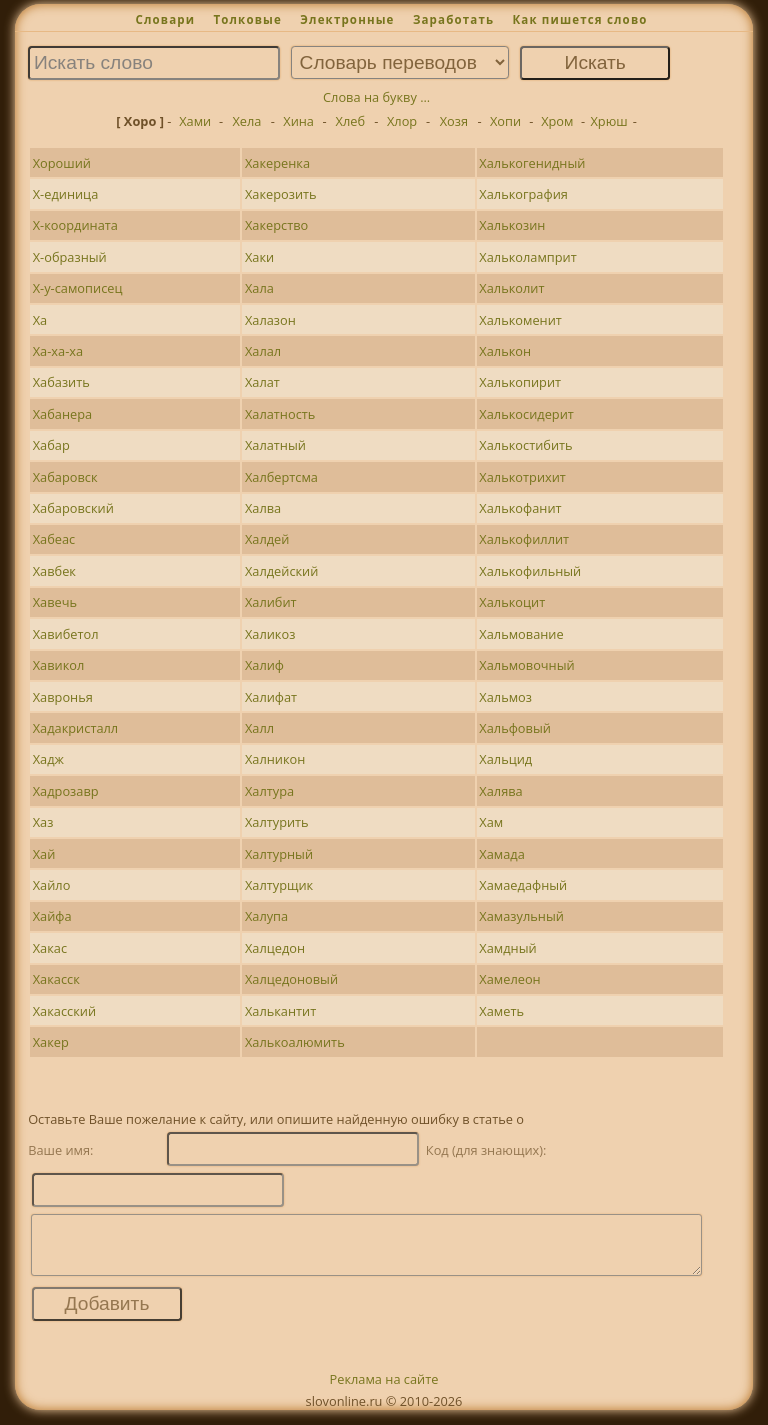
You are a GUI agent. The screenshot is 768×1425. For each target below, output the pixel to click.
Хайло (52, 885)
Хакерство (276, 225)
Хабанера (62, 414)
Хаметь (501, 1011)
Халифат (271, 697)
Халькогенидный (532, 163)
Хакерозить (281, 194)
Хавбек (54, 571)
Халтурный (279, 854)
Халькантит (280, 1011)
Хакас (50, 948)
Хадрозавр (66, 791)
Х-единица (66, 194)
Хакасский (64, 1011)
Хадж (48, 759)
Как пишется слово (579, 19)
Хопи (505, 121)
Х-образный (70, 257)
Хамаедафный (523, 885)
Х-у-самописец (78, 288)
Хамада (501, 854)
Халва (263, 508)
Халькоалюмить (295, 1042)
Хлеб (351, 121)
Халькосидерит (526, 414)
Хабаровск (65, 477)
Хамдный (507, 948)
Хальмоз (505, 697)
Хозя (454, 121)
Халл (259, 728)
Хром (557, 121)
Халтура (269, 791)
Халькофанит (520, 508)
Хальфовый (515, 728)
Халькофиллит (524, 539)
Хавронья (63, 697)
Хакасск (56, 979)
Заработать (453, 19)
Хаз (43, 822)
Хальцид (505, 759)
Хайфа (52, 916)
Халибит (271, 602)
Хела (246, 121)
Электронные (347, 19)
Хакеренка (277, 163)
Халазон (270, 320)
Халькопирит (520, 382)
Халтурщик (279, 885)
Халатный (275, 445)
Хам (491, 822)
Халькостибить (525, 445)
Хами (195, 121)
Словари (165, 19)
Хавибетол (66, 634)
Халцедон (275, 948)
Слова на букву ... (376, 97)
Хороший (62, 163)
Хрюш (608, 121)
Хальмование (521, 634)
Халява (500, 791)
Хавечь (55, 602)
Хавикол (59, 665)
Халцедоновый (291, 979)
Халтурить (277, 822)
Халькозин (512, 225)
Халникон (275, 759)
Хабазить (61, 382)
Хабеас (54, 539)
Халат (262, 382)
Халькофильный (530, 571)
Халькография (523, 194)
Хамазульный (521, 916)
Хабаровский (73, 508)
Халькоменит (520, 320)
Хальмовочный (526, 665)
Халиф (264, 665)
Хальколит (511, 288)
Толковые (247, 19)
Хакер (51, 1042)
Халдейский (282, 571)
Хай (44, 854)
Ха (40, 320)
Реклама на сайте (384, 1391)
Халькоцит (512, 602)
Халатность (280, 414)
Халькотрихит (522, 477)
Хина (298, 121)
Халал (263, 351)
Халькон (505, 351)
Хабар (51, 445)
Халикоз (270, 634)
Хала (259, 288)
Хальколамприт (527, 257)
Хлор (402, 121)
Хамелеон (509, 979)
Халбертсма (281, 477)
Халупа (266, 916)
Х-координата (75, 225)
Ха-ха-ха (58, 351)
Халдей (267, 539)
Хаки (259, 257)
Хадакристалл (75, 728)
